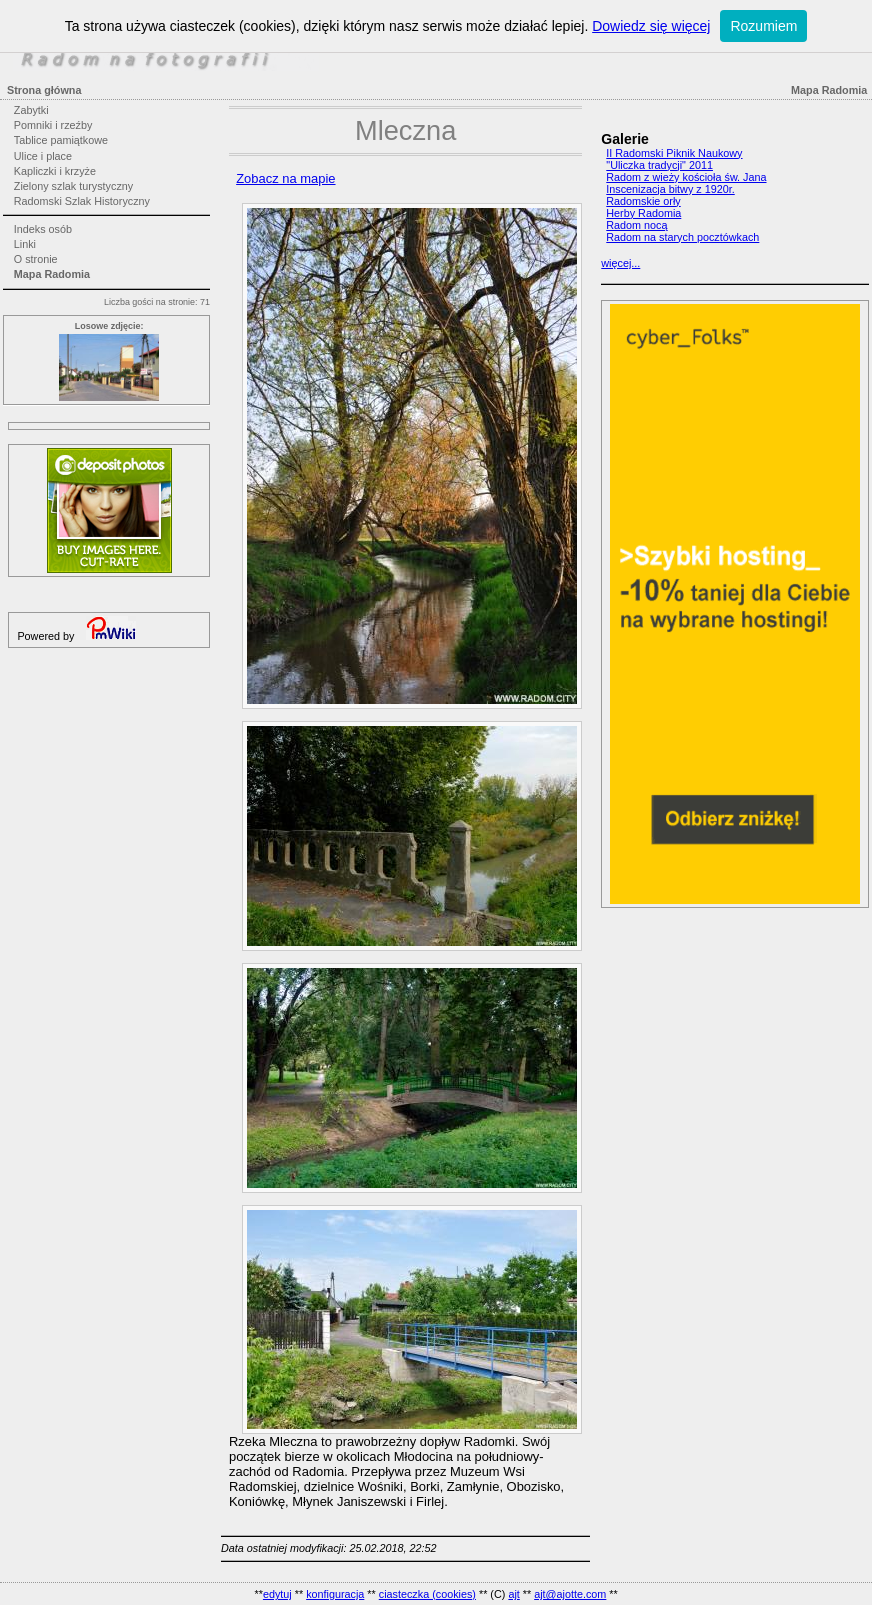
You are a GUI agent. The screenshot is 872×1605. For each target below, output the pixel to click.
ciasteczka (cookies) (427, 1594)
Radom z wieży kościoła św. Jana (686, 177)
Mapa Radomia (52, 274)
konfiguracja (335, 1594)
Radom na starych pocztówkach (682, 237)
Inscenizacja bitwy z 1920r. (670, 189)
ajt (513, 1594)
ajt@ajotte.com (570, 1594)
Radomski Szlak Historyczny (82, 201)
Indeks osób (43, 229)
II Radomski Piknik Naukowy (674, 153)
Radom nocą (636, 225)
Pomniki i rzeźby (53, 125)
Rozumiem (763, 26)
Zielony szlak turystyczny (73, 186)
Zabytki (31, 110)
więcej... (620, 263)
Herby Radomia (643, 213)
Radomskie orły (643, 201)
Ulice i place (43, 156)
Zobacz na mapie (285, 178)
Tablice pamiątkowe (61, 140)
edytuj (277, 1594)
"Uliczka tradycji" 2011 (659, 165)
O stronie (36, 259)
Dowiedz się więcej (651, 26)
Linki (25, 244)
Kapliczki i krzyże (55, 171)
